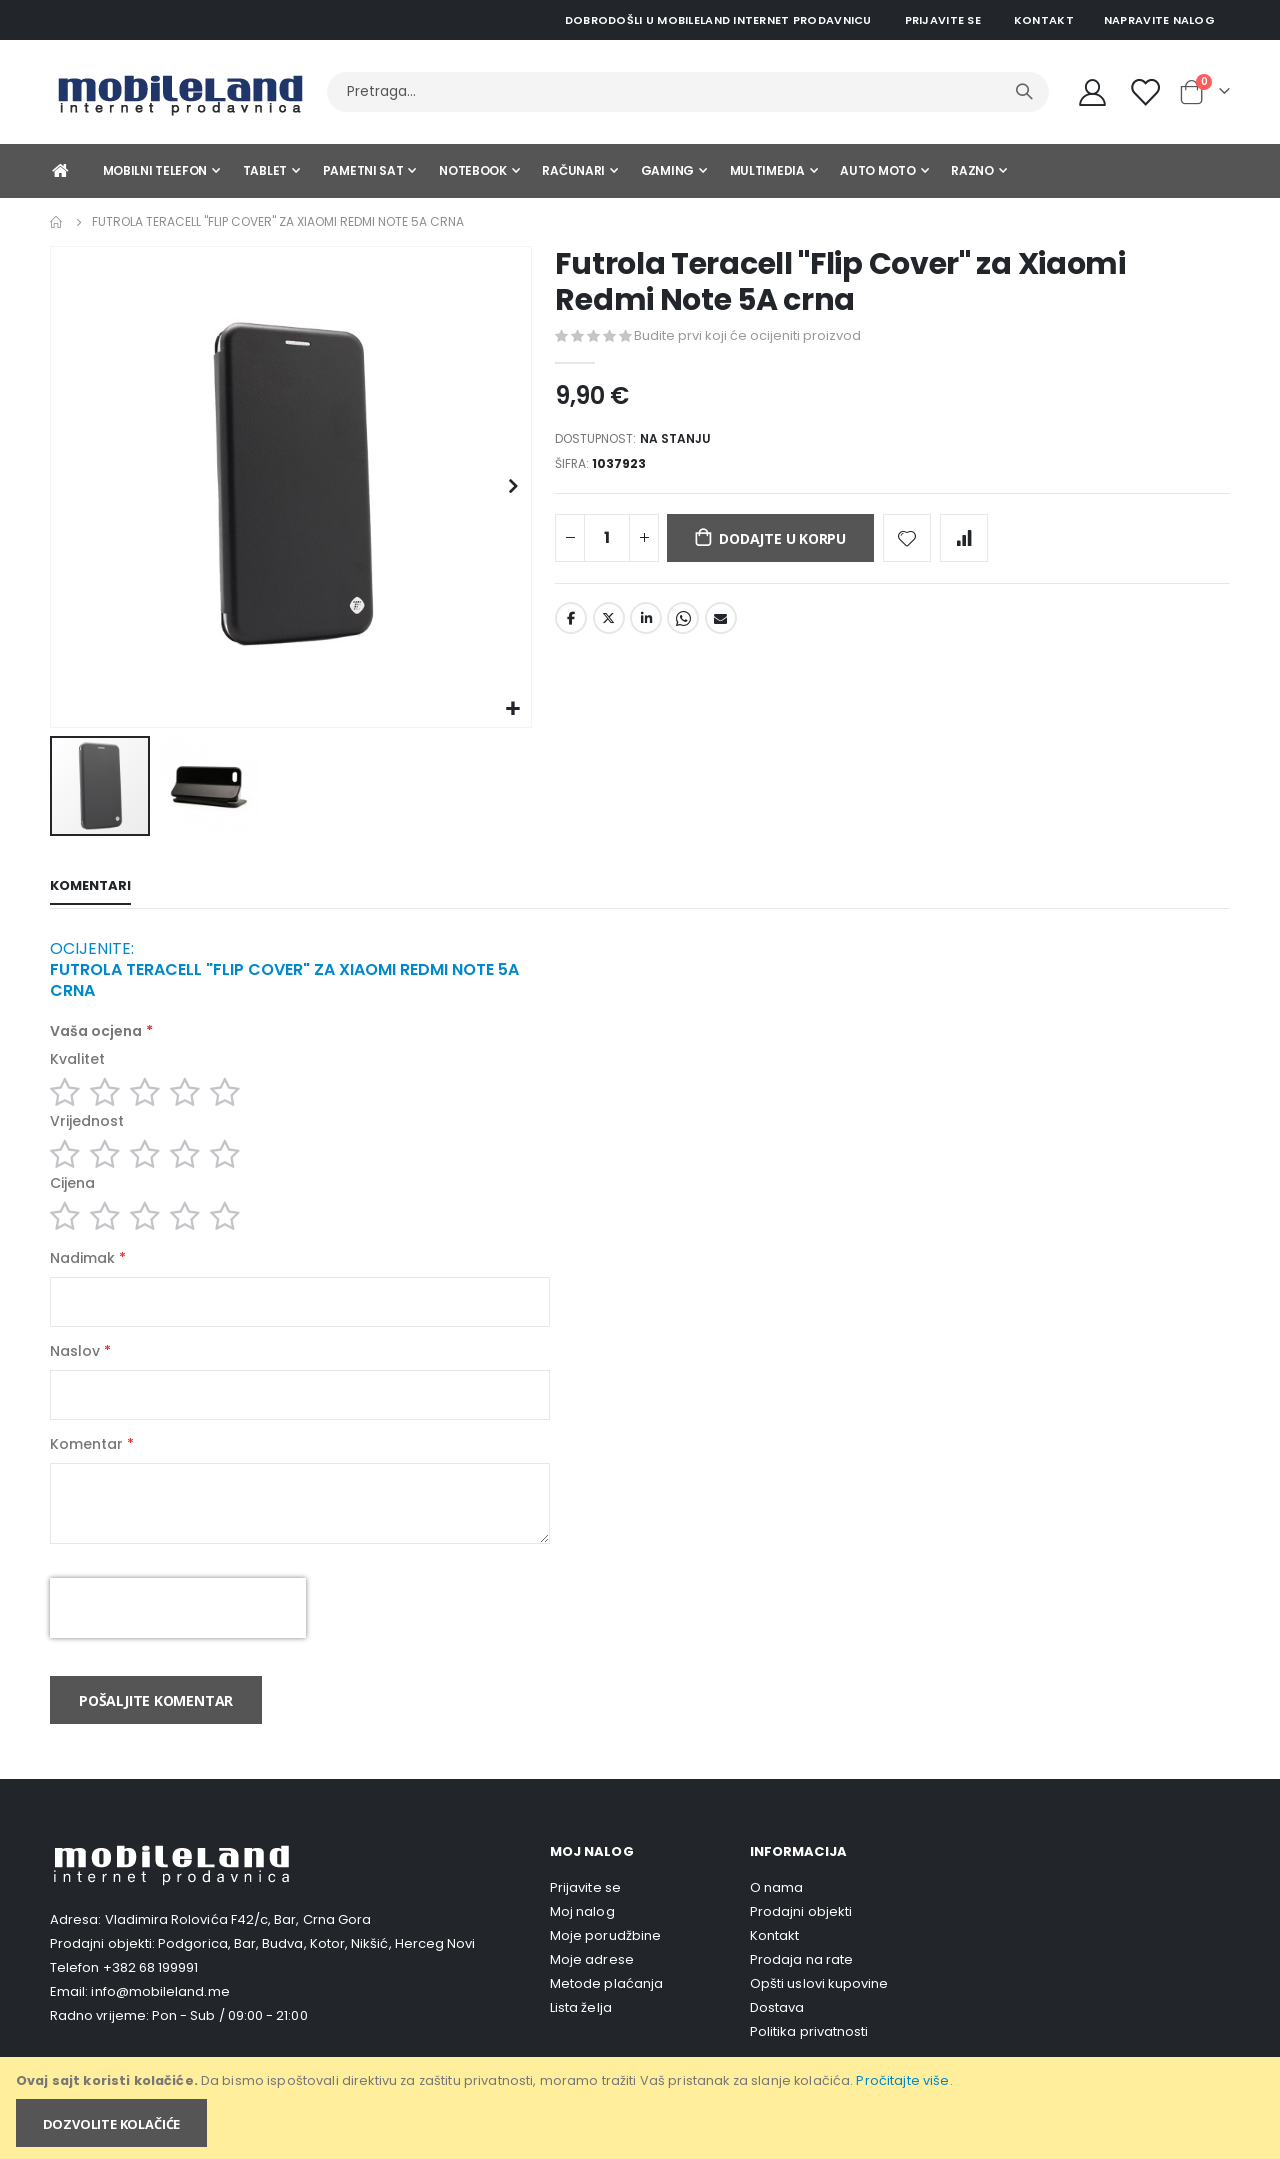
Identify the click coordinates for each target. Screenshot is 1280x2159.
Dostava (777, 2038)
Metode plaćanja (606, 2014)
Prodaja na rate (801, 1990)
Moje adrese (592, 1990)
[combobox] (688, 92)
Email (721, 627)
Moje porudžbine (605, 1966)
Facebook (571, 627)
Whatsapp (683, 627)
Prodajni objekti (801, 1942)
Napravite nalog (1159, 20)
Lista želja (581, 2038)
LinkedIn (646, 627)
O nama (776, 1918)
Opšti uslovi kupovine (819, 2014)
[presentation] (178, 1639)
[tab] (90, 888)
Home (57, 222)
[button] (513, 709)
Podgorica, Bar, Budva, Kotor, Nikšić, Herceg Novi (316, 1974)
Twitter (609, 627)
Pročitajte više (902, 2080)
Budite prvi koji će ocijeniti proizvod (747, 335)
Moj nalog (582, 1942)
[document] (641, 2108)
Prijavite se (943, 20)
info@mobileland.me (160, 2022)
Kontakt (1044, 20)
